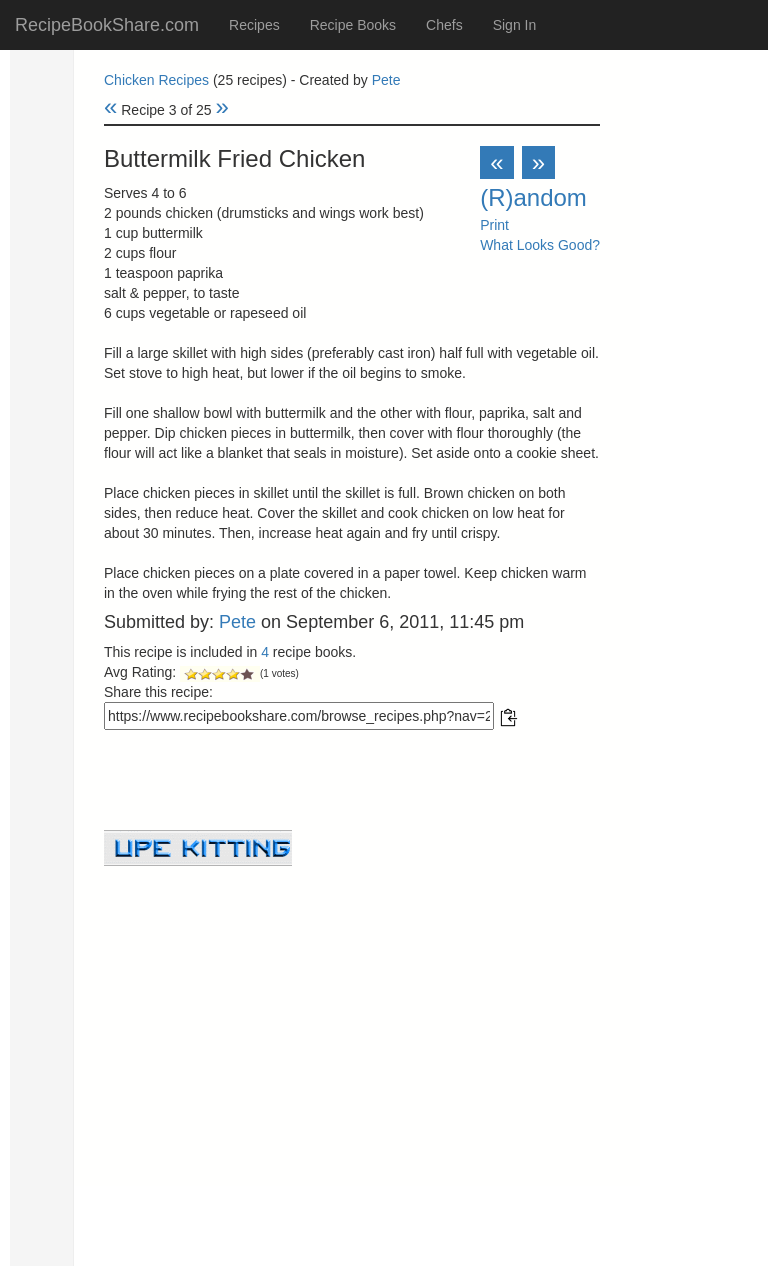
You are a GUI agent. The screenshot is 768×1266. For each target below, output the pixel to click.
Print (494, 225)
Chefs (444, 25)
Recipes (254, 25)
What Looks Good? (540, 245)
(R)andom (533, 197)
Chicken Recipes (156, 80)
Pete (386, 80)
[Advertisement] (352, 1006)
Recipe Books (353, 25)
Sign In (515, 25)
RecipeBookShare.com (107, 25)
